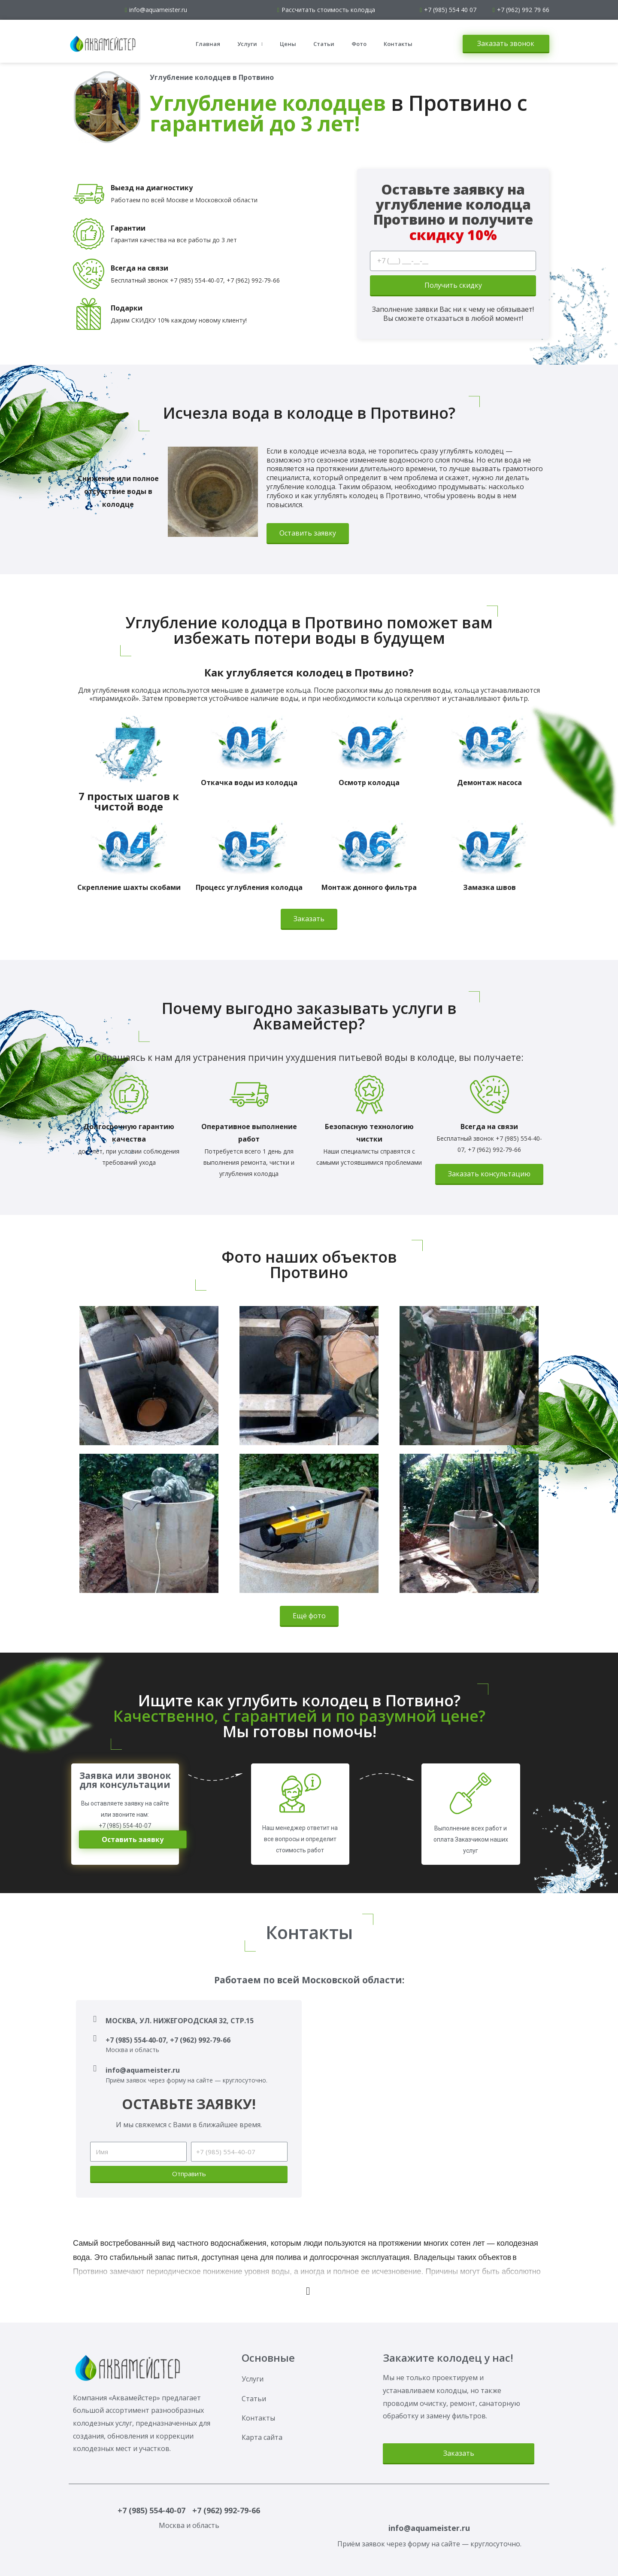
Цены (288, 44)
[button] (506, 44)
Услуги (250, 44)
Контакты (398, 44)
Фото (359, 44)
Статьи (323, 44)
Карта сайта (262, 2437)
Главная (208, 44)
